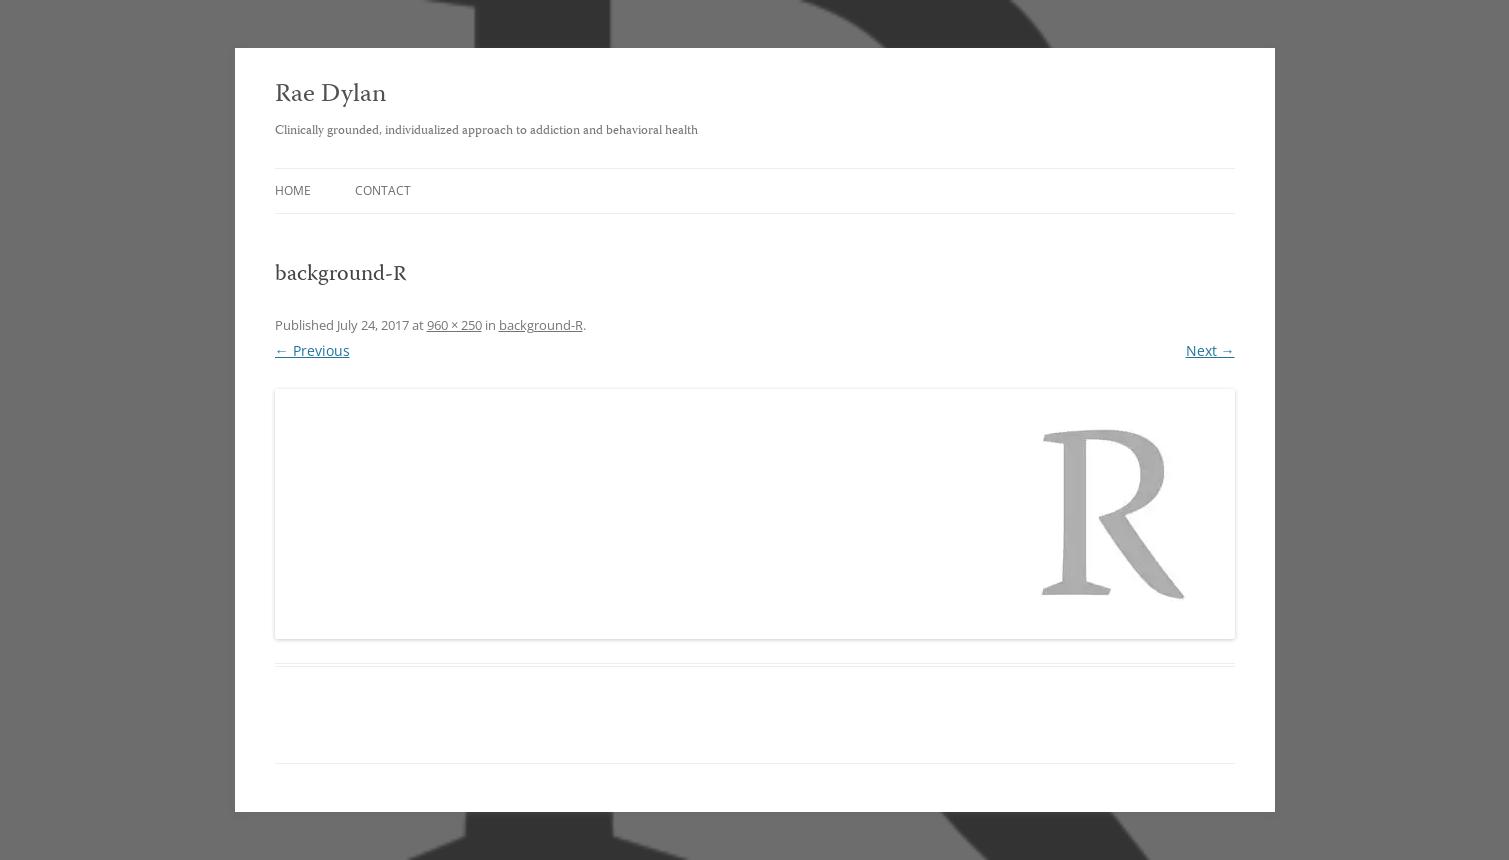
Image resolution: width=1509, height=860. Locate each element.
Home (293, 190)
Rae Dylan (330, 95)
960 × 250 (454, 325)
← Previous (312, 350)
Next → (1210, 350)
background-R (541, 325)
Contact (383, 190)
